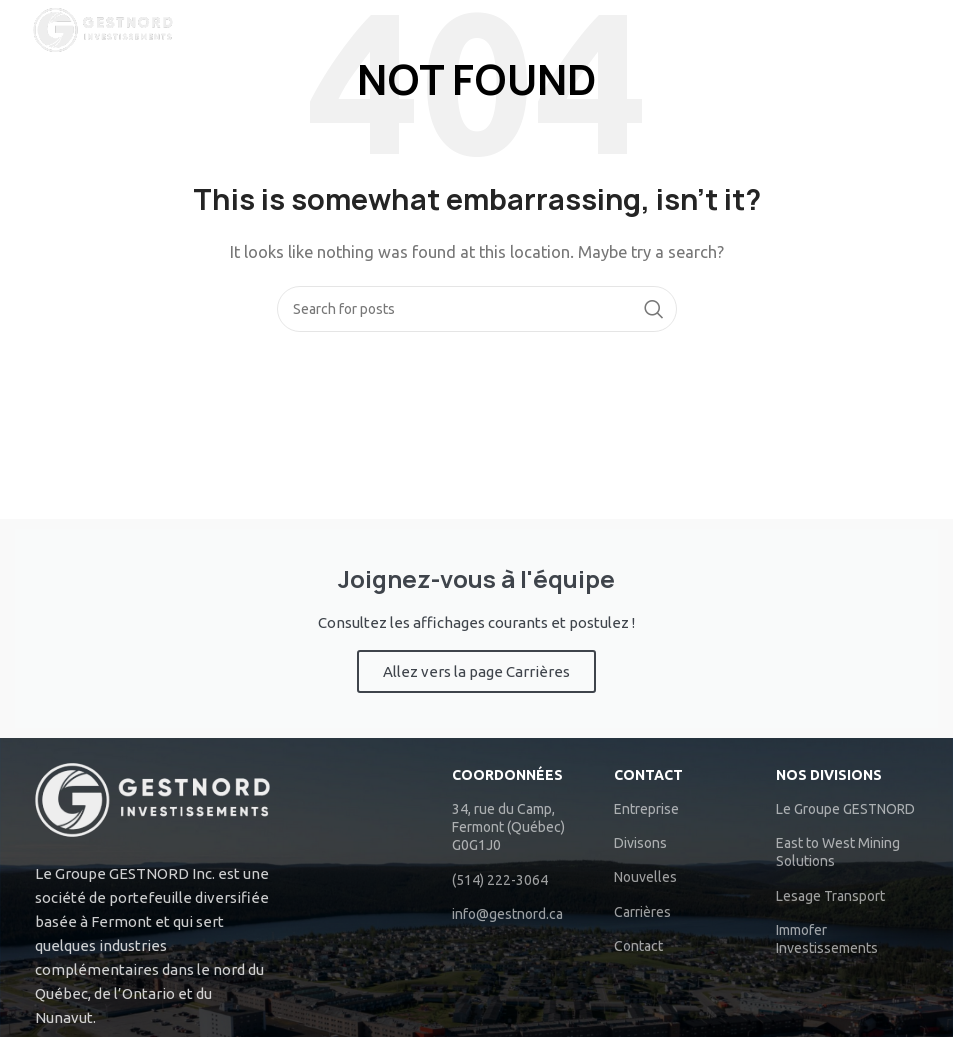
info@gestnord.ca (507, 914)
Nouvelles (645, 877)
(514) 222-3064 (500, 880)
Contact (648, 775)
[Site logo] (103, 28)
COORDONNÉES (507, 775)
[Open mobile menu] (864, 30)
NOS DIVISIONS (829, 775)
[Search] (928, 30)
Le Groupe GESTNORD (845, 809)
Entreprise (646, 809)
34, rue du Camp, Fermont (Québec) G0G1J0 (508, 827)
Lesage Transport (830, 896)
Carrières (642, 912)
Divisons (640, 843)
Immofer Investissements (827, 939)
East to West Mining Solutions (838, 852)
